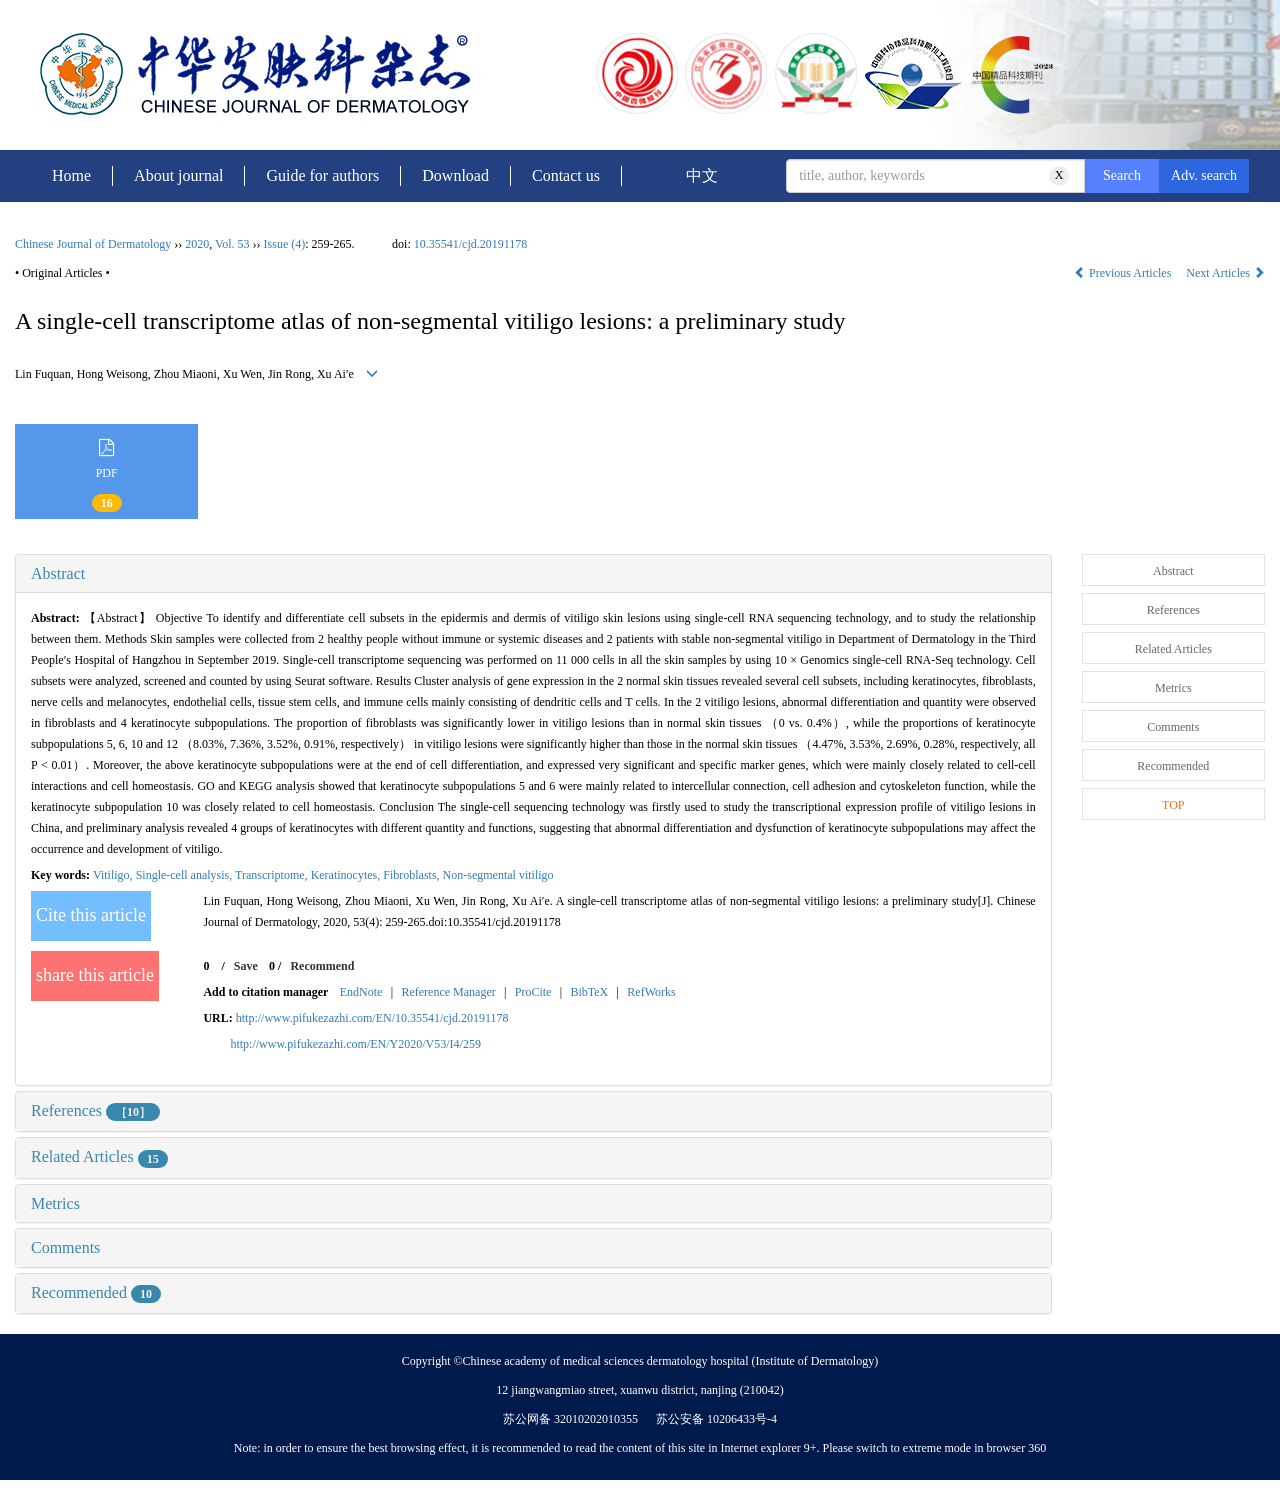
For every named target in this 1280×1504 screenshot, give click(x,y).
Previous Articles (1124, 273)
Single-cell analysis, (185, 875)
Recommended (96, 1292)
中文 (702, 175)
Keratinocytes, (347, 875)
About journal (178, 175)
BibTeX (589, 992)
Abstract (58, 573)
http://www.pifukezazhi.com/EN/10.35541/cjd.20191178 (372, 1018)
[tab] (533, 574)
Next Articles (1225, 273)
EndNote (361, 992)
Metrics (55, 1203)
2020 (197, 244)
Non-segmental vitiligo (500, 875)
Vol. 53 (232, 244)
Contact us (566, 175)
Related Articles (99, 1156)
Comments (65, 1247)
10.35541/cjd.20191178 (471, 244)
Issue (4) (285, 244)
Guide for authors (322, 175)
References (95, 1110)
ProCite (533, 992)
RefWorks (651, 992)
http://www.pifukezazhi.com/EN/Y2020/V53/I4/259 (355, 1044)
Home (71, 175)
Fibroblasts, (412, 875)
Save (246, 966)
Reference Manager (448, 992)
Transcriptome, (273, 875)
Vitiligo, (114, 875)
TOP (1173, 805)
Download (455, 175)
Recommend (322, 966)
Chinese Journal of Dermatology (93, 244)
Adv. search (1204, 175)
